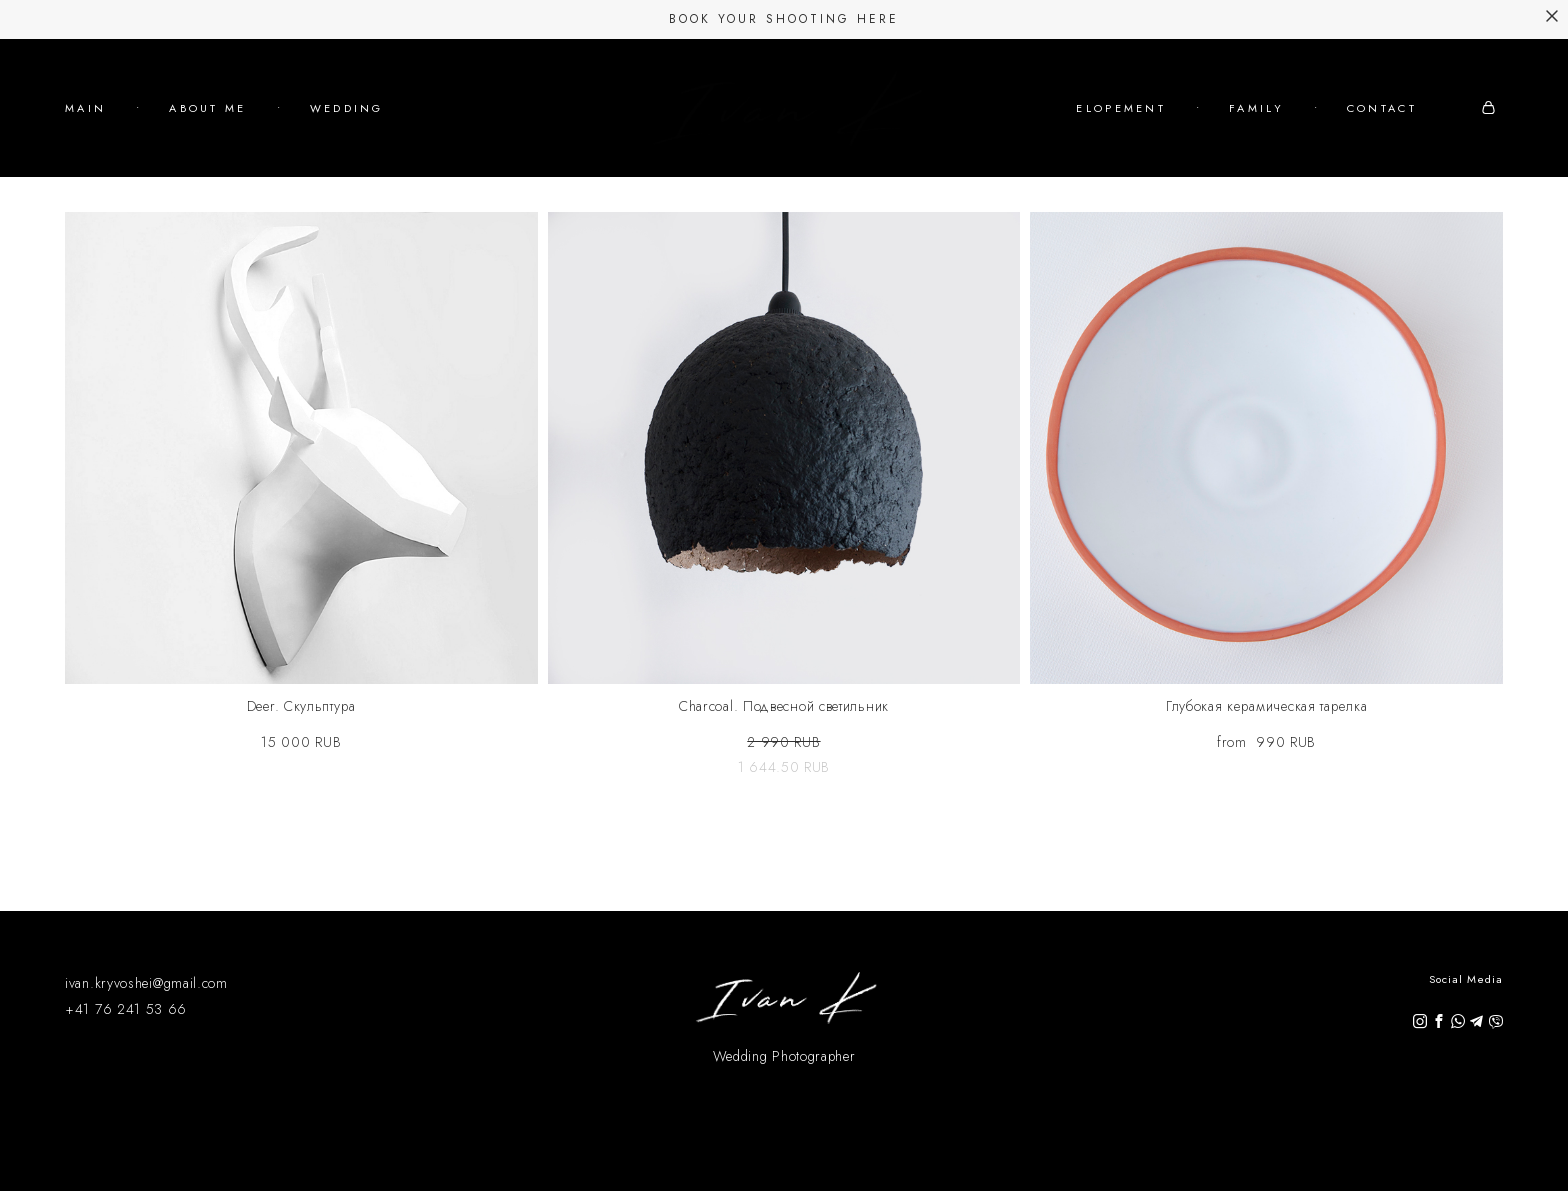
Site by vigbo (783, 1145)
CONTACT (1382, 147)
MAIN (85, 134)
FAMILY (1356, 121)
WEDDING (347, 134)
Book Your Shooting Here (784, 19)
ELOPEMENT (1221, 121)
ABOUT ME (207, 134)
